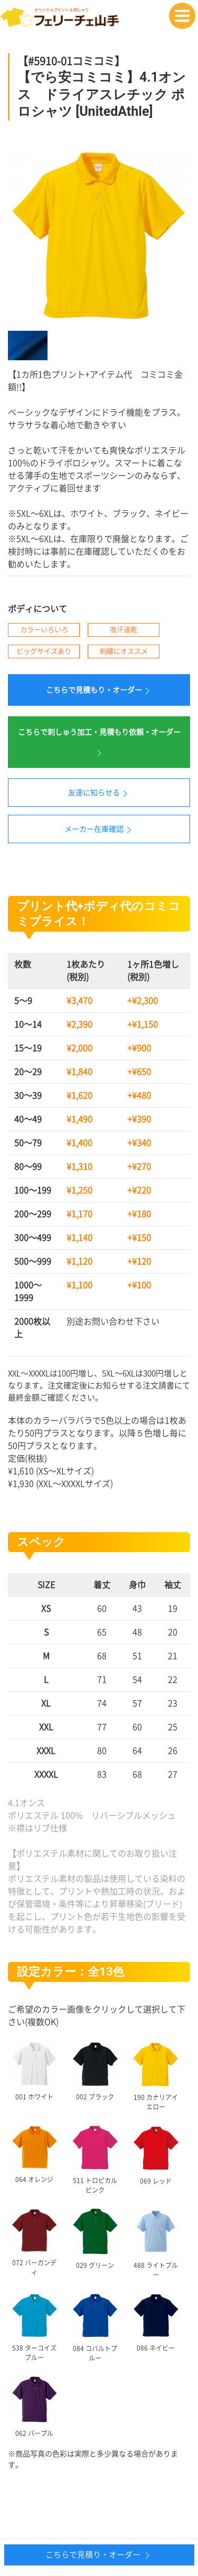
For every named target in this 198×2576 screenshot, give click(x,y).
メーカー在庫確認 (99, 830)
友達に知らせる (99, 793)
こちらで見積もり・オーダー (99, 691)
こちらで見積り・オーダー (99, 2555)
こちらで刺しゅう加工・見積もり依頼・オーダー (99, 743)
